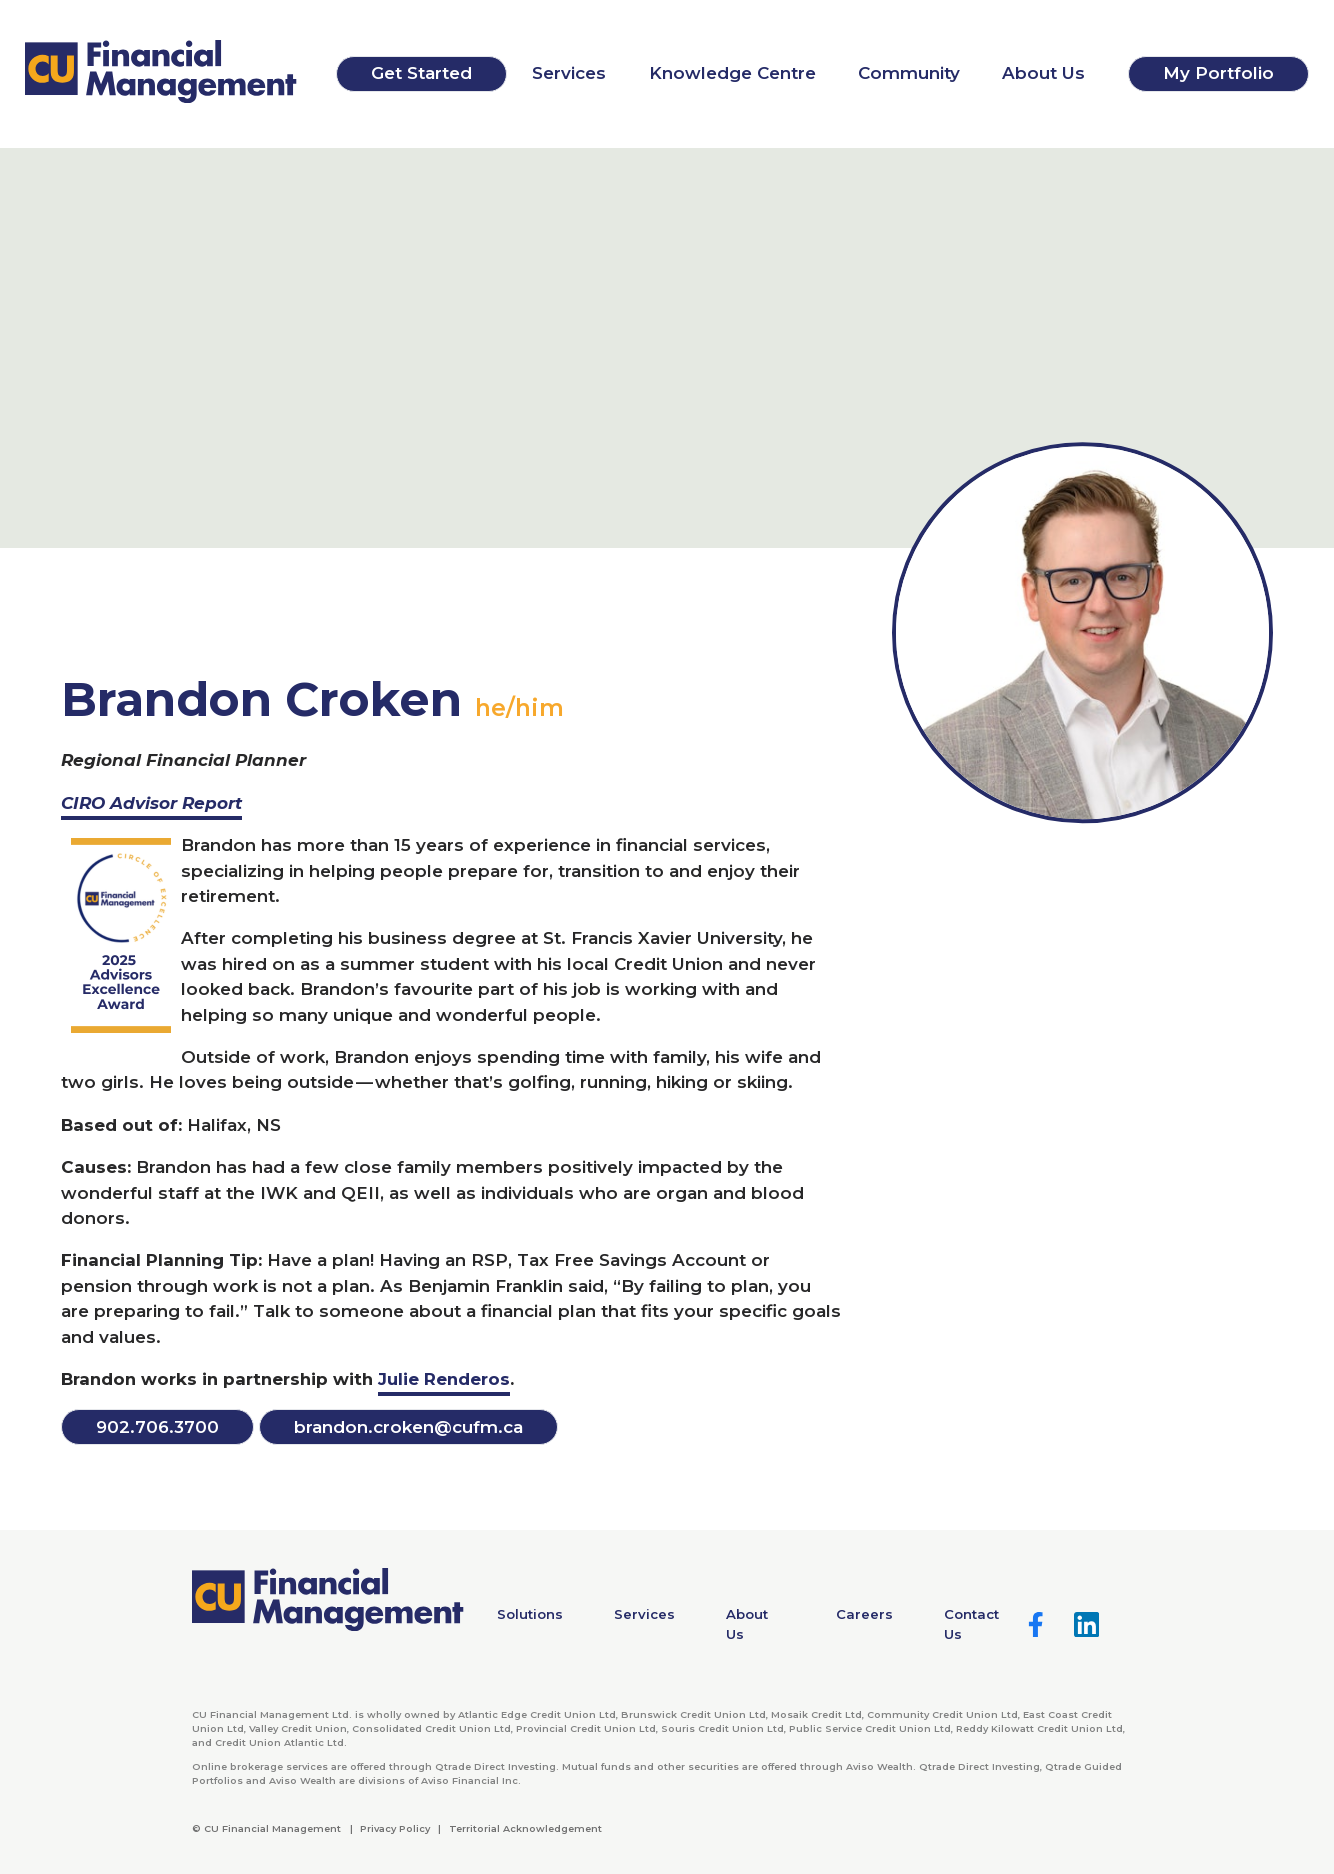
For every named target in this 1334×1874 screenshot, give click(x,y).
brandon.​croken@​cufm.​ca (408, 1427)
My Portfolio (1218, 73)
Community (909, 73)
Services (569, 73)
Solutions (530, 1614)
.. (157, 1427)
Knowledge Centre (732, 73)
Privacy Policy (395, 1828)
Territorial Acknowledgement (525, 1828)
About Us (1043, 73)
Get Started (421, 73)
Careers (864, 1614)
